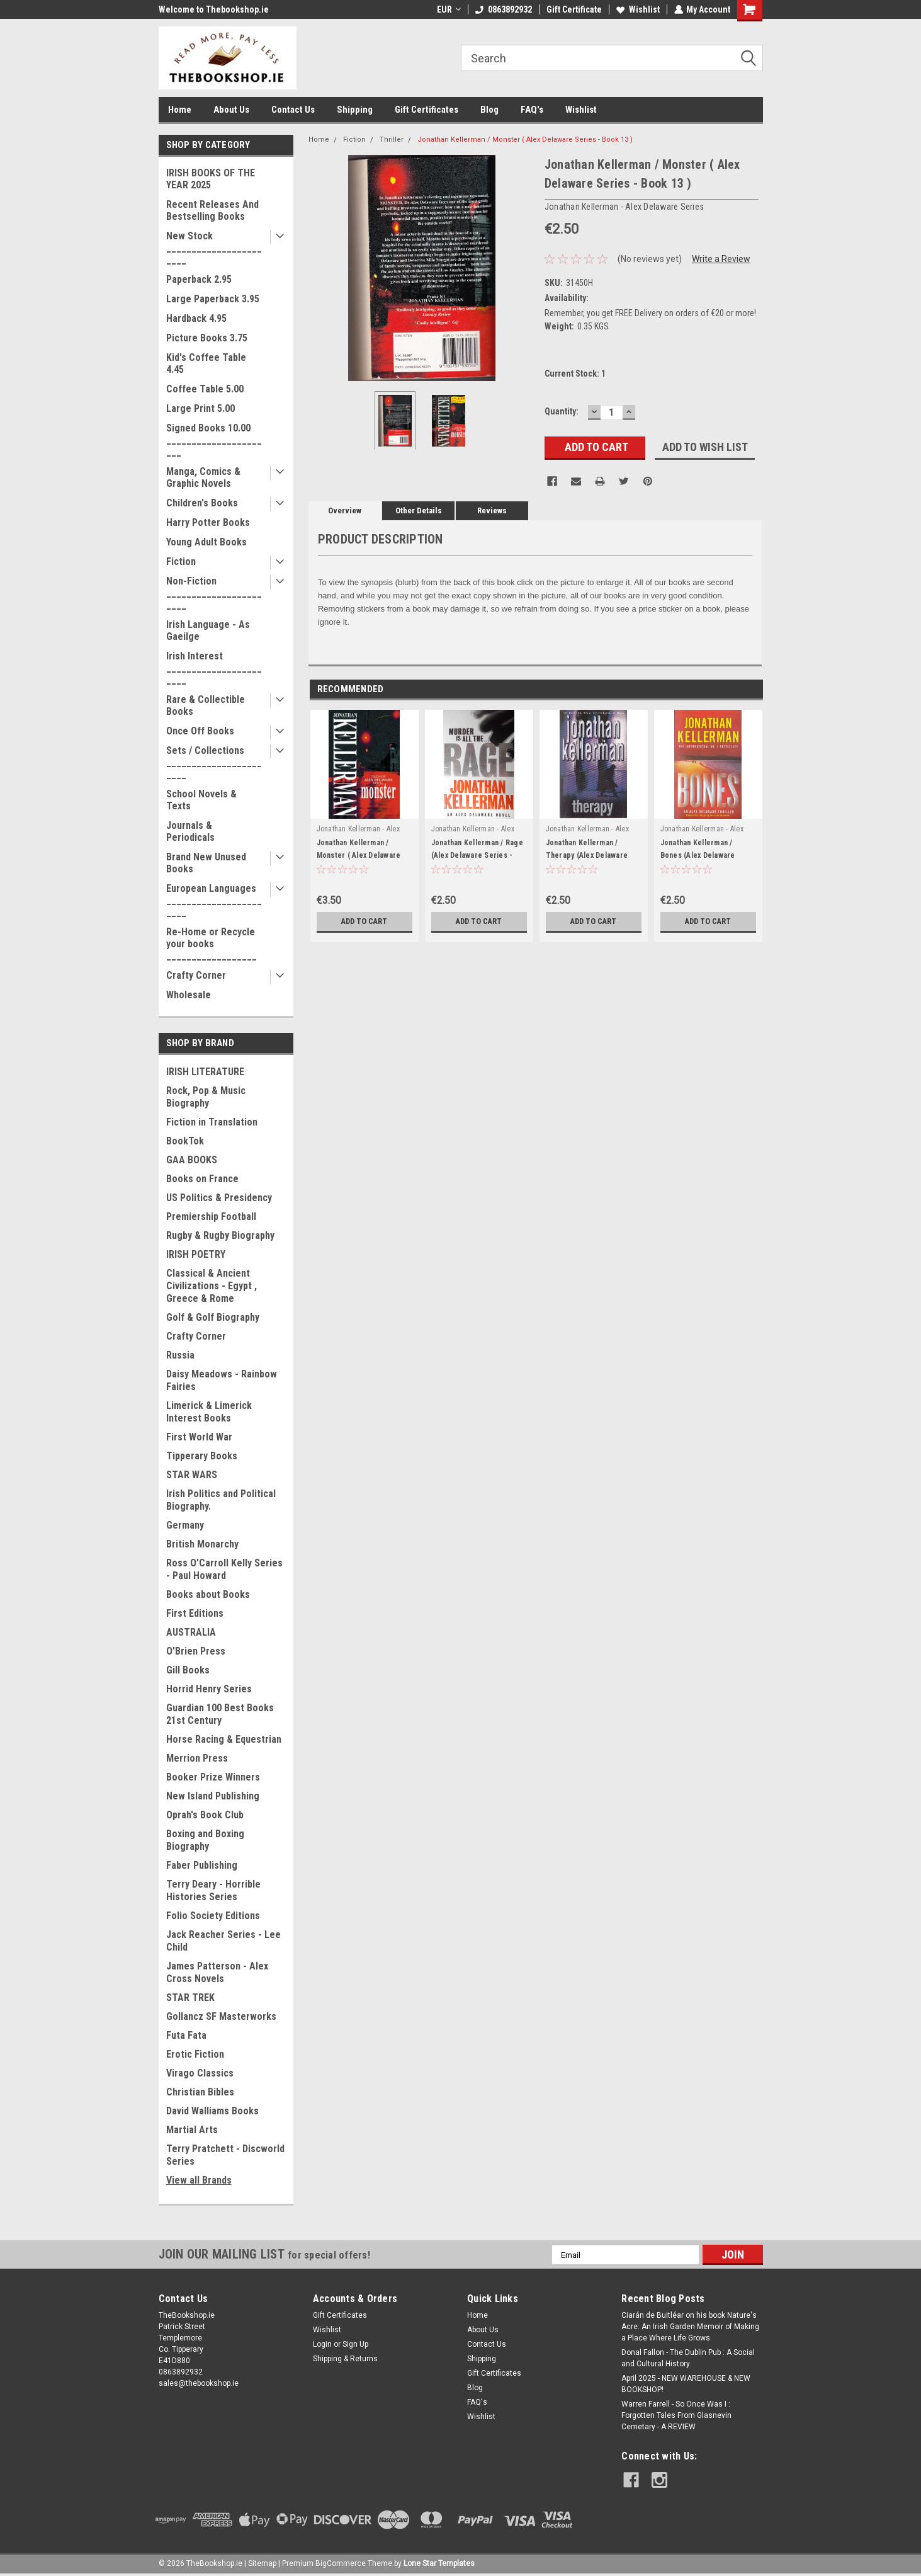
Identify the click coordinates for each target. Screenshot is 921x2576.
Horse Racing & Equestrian (223, 1739)
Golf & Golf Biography (212, 1317)
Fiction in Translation (211, 1122)
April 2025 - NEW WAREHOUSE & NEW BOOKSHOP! (685, 2384)
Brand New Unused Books (206, 863)
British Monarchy (202, 1544)
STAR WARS (191, 1475)
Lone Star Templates (439, 2563)
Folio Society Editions (213, 1916)
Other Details (418, 510)
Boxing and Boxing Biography (205, 1840)
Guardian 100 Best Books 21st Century (220, 1714)
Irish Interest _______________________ (214, 668)
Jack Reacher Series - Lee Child (223, 1941)
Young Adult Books (206, 542)
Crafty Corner (196, 975)
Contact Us (293, 109)
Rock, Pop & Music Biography (206, 1097)
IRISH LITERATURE (205, 1072)
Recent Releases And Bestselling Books (212, 210)
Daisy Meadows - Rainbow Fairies (221, 1380)
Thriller (392, 139)
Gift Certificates (426, 109)
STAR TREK (190, 1997)
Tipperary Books (201, 1456)
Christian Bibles (200, 2092)
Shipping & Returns (345, 2358)
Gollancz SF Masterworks (221, 2016)
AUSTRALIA (191, 1632)
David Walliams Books (212, 2111)
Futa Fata (186, 2035)
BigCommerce (340, 2563)
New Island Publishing (212, 1796)
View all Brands (199, 2180)
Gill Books (188, 1670)
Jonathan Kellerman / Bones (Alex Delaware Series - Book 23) (697, 855)
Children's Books (202, 503)
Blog (489, 109)
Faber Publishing (201, 1865)
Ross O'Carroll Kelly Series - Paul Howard (224, 1569)
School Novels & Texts (201, 800)
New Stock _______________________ (214, 248)
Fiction (181, 561)
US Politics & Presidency (219, 1198)
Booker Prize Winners (213, 1777)
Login (322, 2344)
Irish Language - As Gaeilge (208, 630)
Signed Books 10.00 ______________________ (214, 440)
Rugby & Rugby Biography (220, 1235)
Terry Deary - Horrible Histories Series (213, 1890)
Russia (180, 1355)
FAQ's (532, 109)
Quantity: (562, 411)
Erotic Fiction (195, 2054)
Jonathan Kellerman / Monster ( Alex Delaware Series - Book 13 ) (525, 139)
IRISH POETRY (195, 1254)
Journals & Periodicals (190, 831)
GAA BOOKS (191, 1160)
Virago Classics (200, 2073)
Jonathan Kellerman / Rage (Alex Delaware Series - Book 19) (477, 855)
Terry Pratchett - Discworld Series (225, 2155)
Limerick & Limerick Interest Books (209, 1411)
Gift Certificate (573, 9)
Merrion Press (197, 1758)
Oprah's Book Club (205, 1815)
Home (179, 109)
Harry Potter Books (208, 522)
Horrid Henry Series (209, 1689)
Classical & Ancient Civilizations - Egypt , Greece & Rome (211, 1285)
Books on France (202, 1179)
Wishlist (637, 9)
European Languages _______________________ (214, 900)
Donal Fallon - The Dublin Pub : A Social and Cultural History (688, 2358)
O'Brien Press (195, 1651)
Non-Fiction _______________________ (214, 593)
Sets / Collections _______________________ (214, 762)
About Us (231, 109)
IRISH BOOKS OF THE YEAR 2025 (210, 179)
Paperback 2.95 (199, 279)
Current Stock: (575, 373)
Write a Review (721, 259)
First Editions (194, 1613)
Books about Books (208, 1594)
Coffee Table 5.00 (205, 389)
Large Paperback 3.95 (212, 299)
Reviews (492, 510)
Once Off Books (200, 731)
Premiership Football (211, 1216)
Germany (185, 1525)
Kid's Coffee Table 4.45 (206, 363)
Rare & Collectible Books (205, 705)
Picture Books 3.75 (206, 338)
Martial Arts (192, 2130)
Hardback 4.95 (196, 318)
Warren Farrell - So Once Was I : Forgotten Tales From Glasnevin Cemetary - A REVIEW (676, 2415)
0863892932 (503, 9)
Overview (344, 510)
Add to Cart (364, 921)
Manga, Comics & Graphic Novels (203, 477)
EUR (448, 9)
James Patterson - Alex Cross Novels (217, 1972)
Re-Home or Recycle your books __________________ (211, 944)
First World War (199, 1437)
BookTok (185, 1141)
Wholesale (188, 995)
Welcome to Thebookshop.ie (214, 9)
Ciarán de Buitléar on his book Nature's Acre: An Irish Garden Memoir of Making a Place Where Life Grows (690, 2326)
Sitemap (262, 2563)
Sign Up (355, 2344)
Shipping (355, 109)
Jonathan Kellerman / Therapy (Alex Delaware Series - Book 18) (587, 855)
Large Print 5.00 (200, 408)
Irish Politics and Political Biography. (221, 1500)
